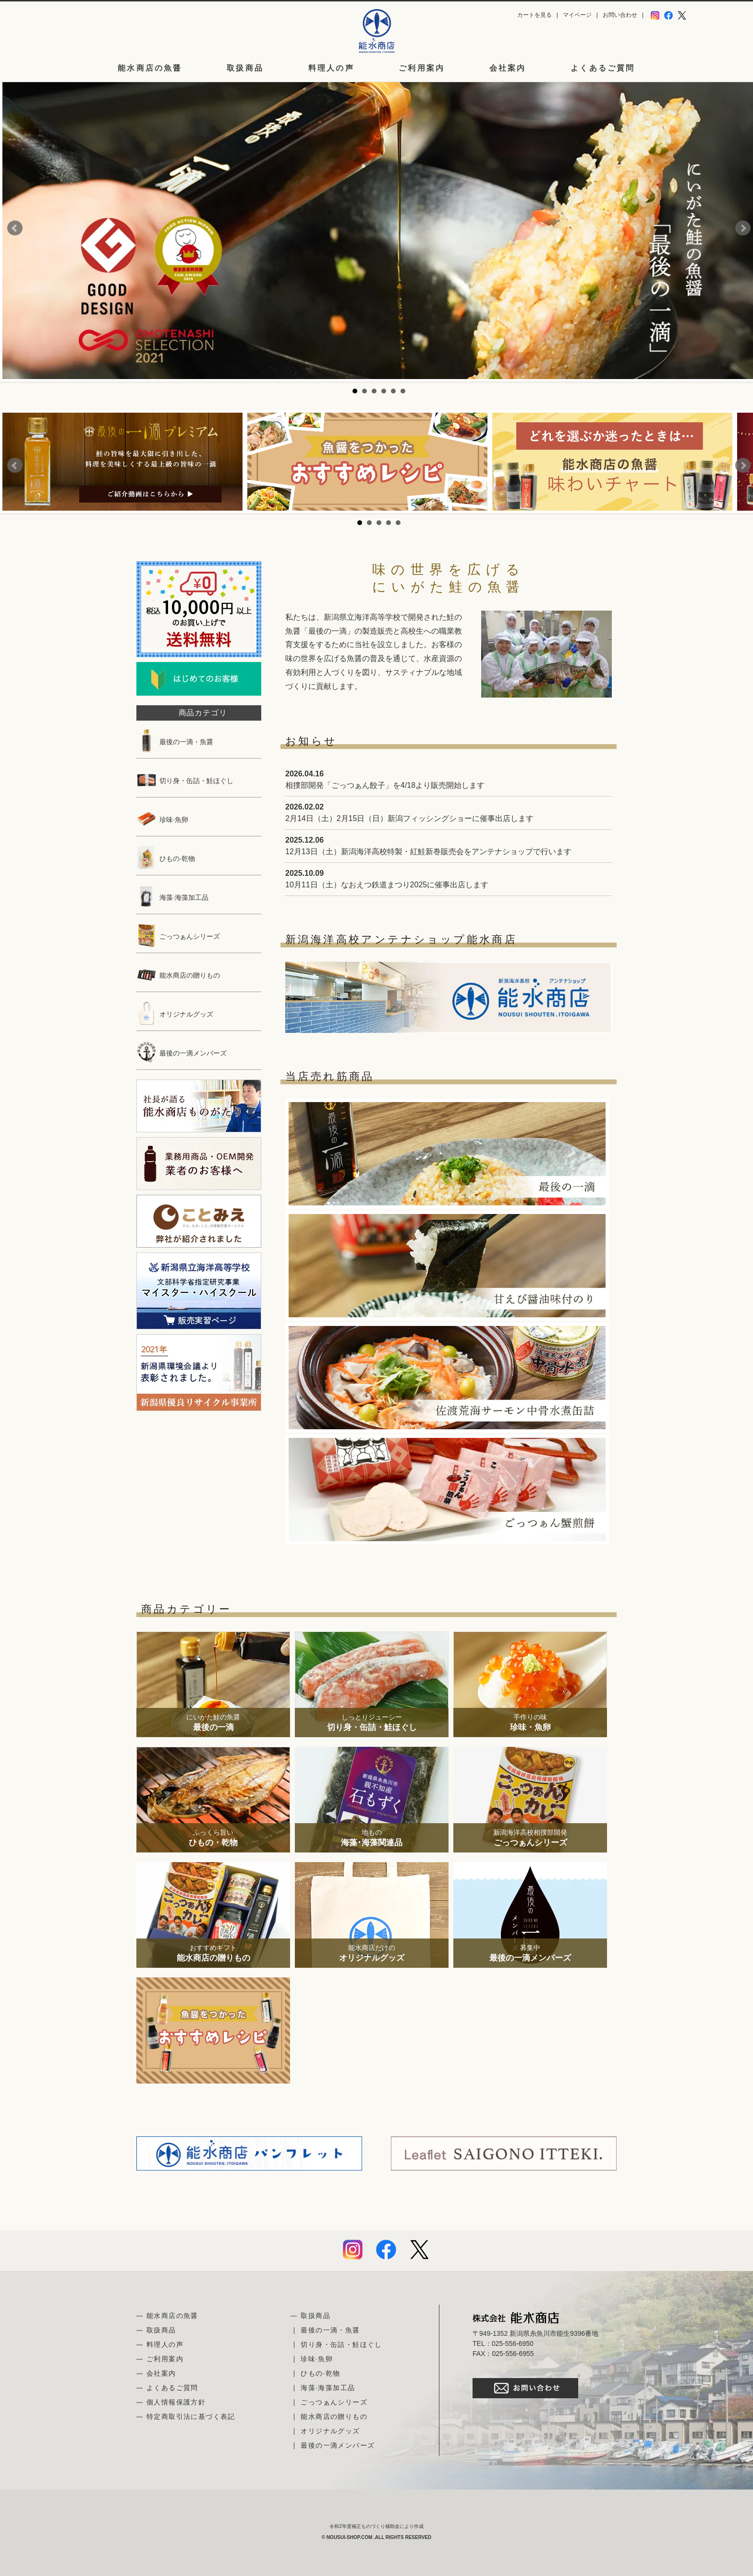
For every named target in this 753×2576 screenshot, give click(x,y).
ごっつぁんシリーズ (178, 936)
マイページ (577, 15)
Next (743, 228)
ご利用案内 (422, 68)
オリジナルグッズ (174, 1014)
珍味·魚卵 (162, 819)
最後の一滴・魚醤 (174, 742)
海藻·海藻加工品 (172, 897)
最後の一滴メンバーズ (181, 1053)
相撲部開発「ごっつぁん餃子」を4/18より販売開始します (385, 785)
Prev (15, 228)
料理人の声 (331, 68)
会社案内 (507, 68)
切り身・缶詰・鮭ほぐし (184, 781)
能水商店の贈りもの (178, 975)
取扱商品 (245, 68)
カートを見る (534, 15)
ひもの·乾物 (165, 858)
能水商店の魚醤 (150, 68)
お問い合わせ (620, 15)
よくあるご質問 (603, 68)
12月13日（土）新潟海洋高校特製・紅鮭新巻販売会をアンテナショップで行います (428, 851)
